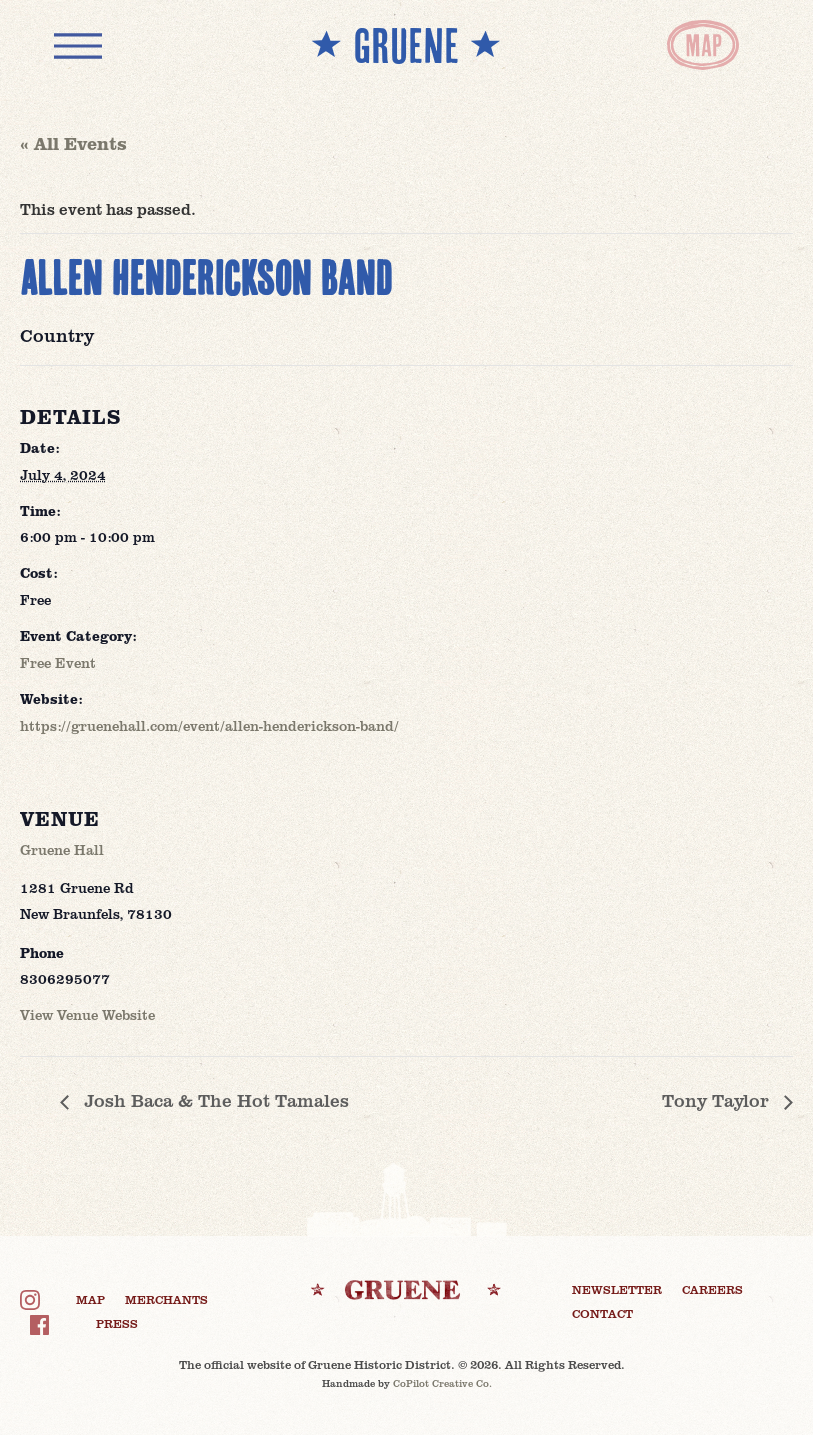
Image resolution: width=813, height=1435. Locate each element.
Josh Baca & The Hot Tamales (214, 1100)
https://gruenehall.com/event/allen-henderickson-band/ (209, 725)
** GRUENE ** (406, 44)
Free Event (58, 662)
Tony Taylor (718, 1100)
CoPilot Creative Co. (442, 1383)
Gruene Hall (62, 849)
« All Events (73, 143)
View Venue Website (87, 1014)
